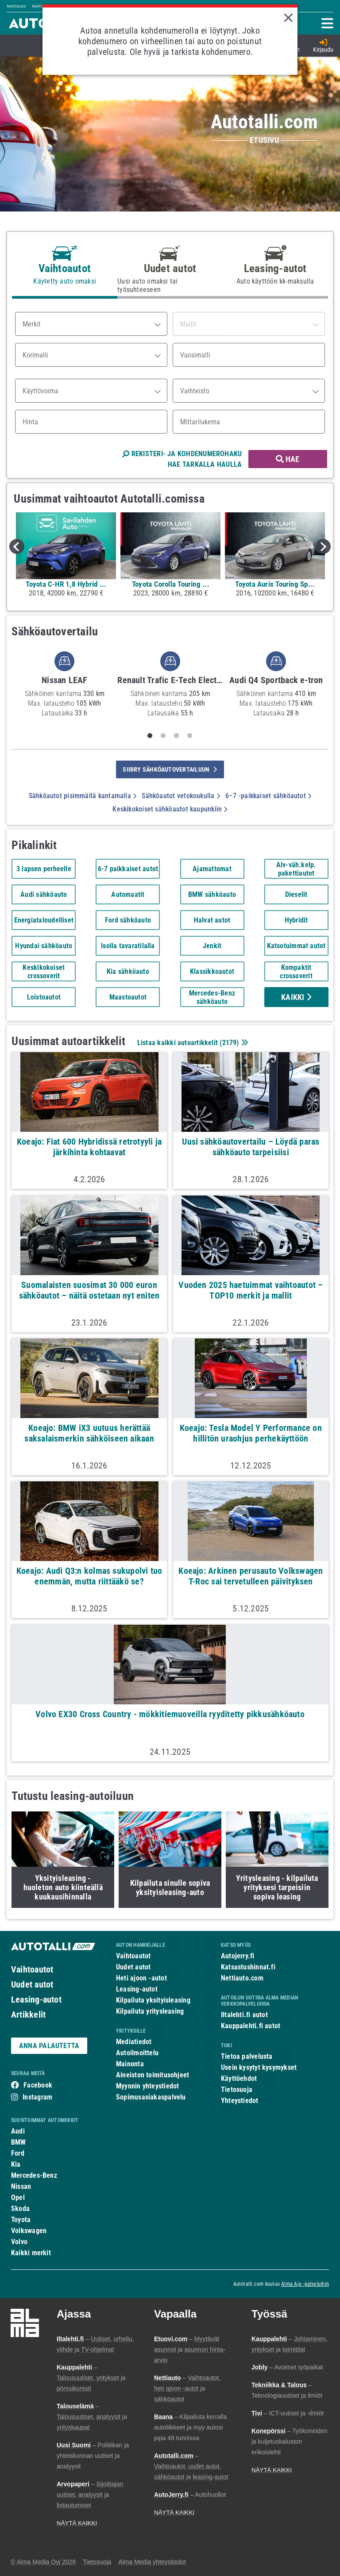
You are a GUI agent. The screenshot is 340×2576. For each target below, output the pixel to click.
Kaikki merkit (31, 2253)
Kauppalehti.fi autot (251, 2026)
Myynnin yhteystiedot (147, 2086)
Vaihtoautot (32, 1969)
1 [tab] (150, 735)
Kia (16, 2164)
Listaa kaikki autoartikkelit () (191, 1042)
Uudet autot (32, 1984)
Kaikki (296, 997)
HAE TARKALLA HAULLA (205, 464)
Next (323, 546)
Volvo (19, 2242)
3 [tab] (176, 735)
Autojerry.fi (238, 1956)
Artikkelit (28, 2014)
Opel (18, 2197)
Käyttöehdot (239, 2078)
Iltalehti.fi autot (244, 2015)
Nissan (21, 2186)
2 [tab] (163, 735)
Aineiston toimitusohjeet (152, 2075)
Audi (18, 2131)
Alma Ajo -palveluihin (305, 2284)
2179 (229, 1042)
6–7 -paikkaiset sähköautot (268, 796)
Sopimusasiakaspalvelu (151, 2097)
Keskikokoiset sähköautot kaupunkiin (169, 809)
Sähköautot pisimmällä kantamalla (83, 796)
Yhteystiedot (240, 2100)
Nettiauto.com (242, 1978)
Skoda (20, 2208)
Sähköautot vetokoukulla (181, 796)
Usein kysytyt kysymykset (259, 2067)
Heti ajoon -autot (141, 1978)
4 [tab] (189, 735)
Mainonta (130, 2064)
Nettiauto (16, 6)
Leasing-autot (36, 1999)
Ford (17, 2153)
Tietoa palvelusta (247, 2056)
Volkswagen (28, 2230)
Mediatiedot (133, 2042)
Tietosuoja (236, 2089)
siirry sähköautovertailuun (170, 769)
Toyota (21, 2219)
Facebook (37, 2085)
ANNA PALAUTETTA (49, 2046)
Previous (16, 546)
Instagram (37, 2097)
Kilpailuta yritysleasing (150, 2011)
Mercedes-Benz (34, 2175)
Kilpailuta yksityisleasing (153, 2000)
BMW (18, 2142)
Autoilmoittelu (137, 2053)
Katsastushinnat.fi (248, 1967)
